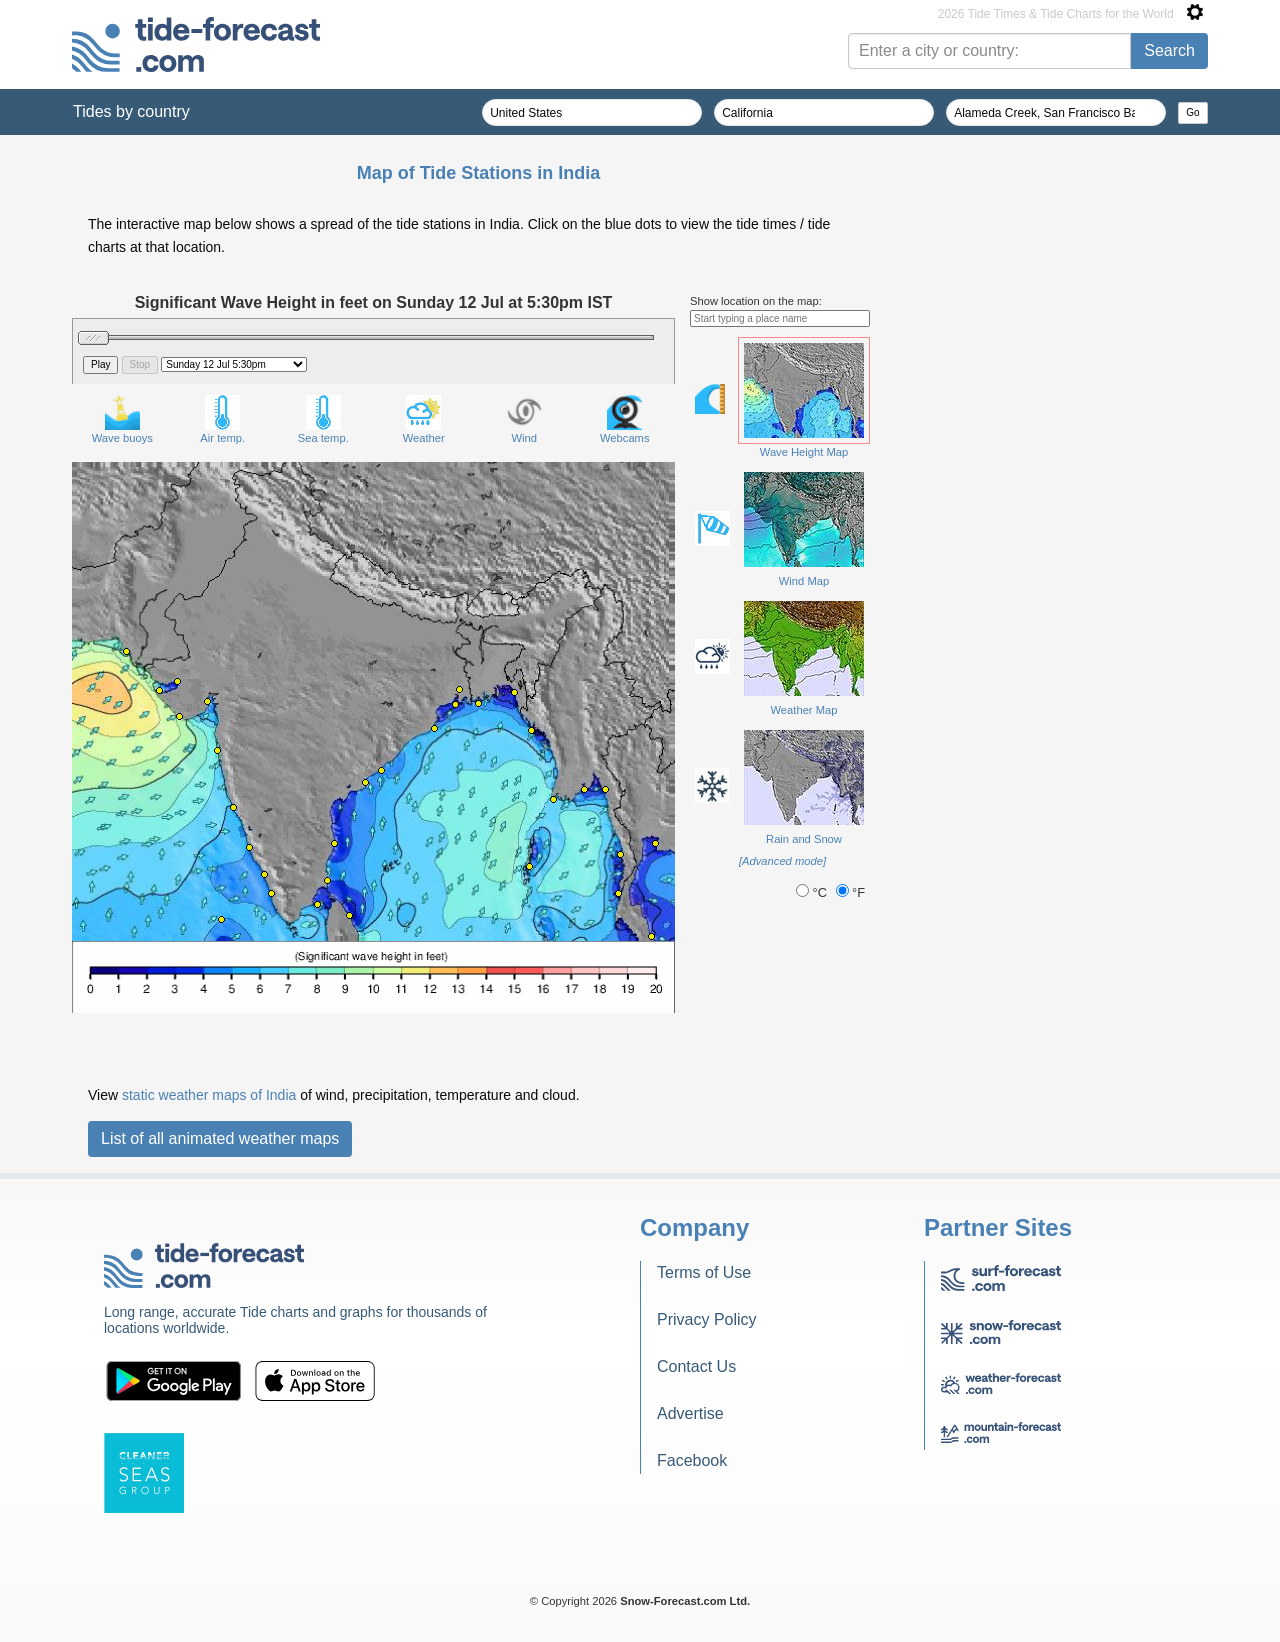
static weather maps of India (209, 1095)
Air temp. (222, 419)
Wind (524, 419)
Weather (424, 419)
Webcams (625, 419)
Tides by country (131, 111)
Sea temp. (323, 419)
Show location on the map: (756, 301)
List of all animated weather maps (220, 1138)
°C (813, 892)
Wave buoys (122, 419)
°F (851, 892)
